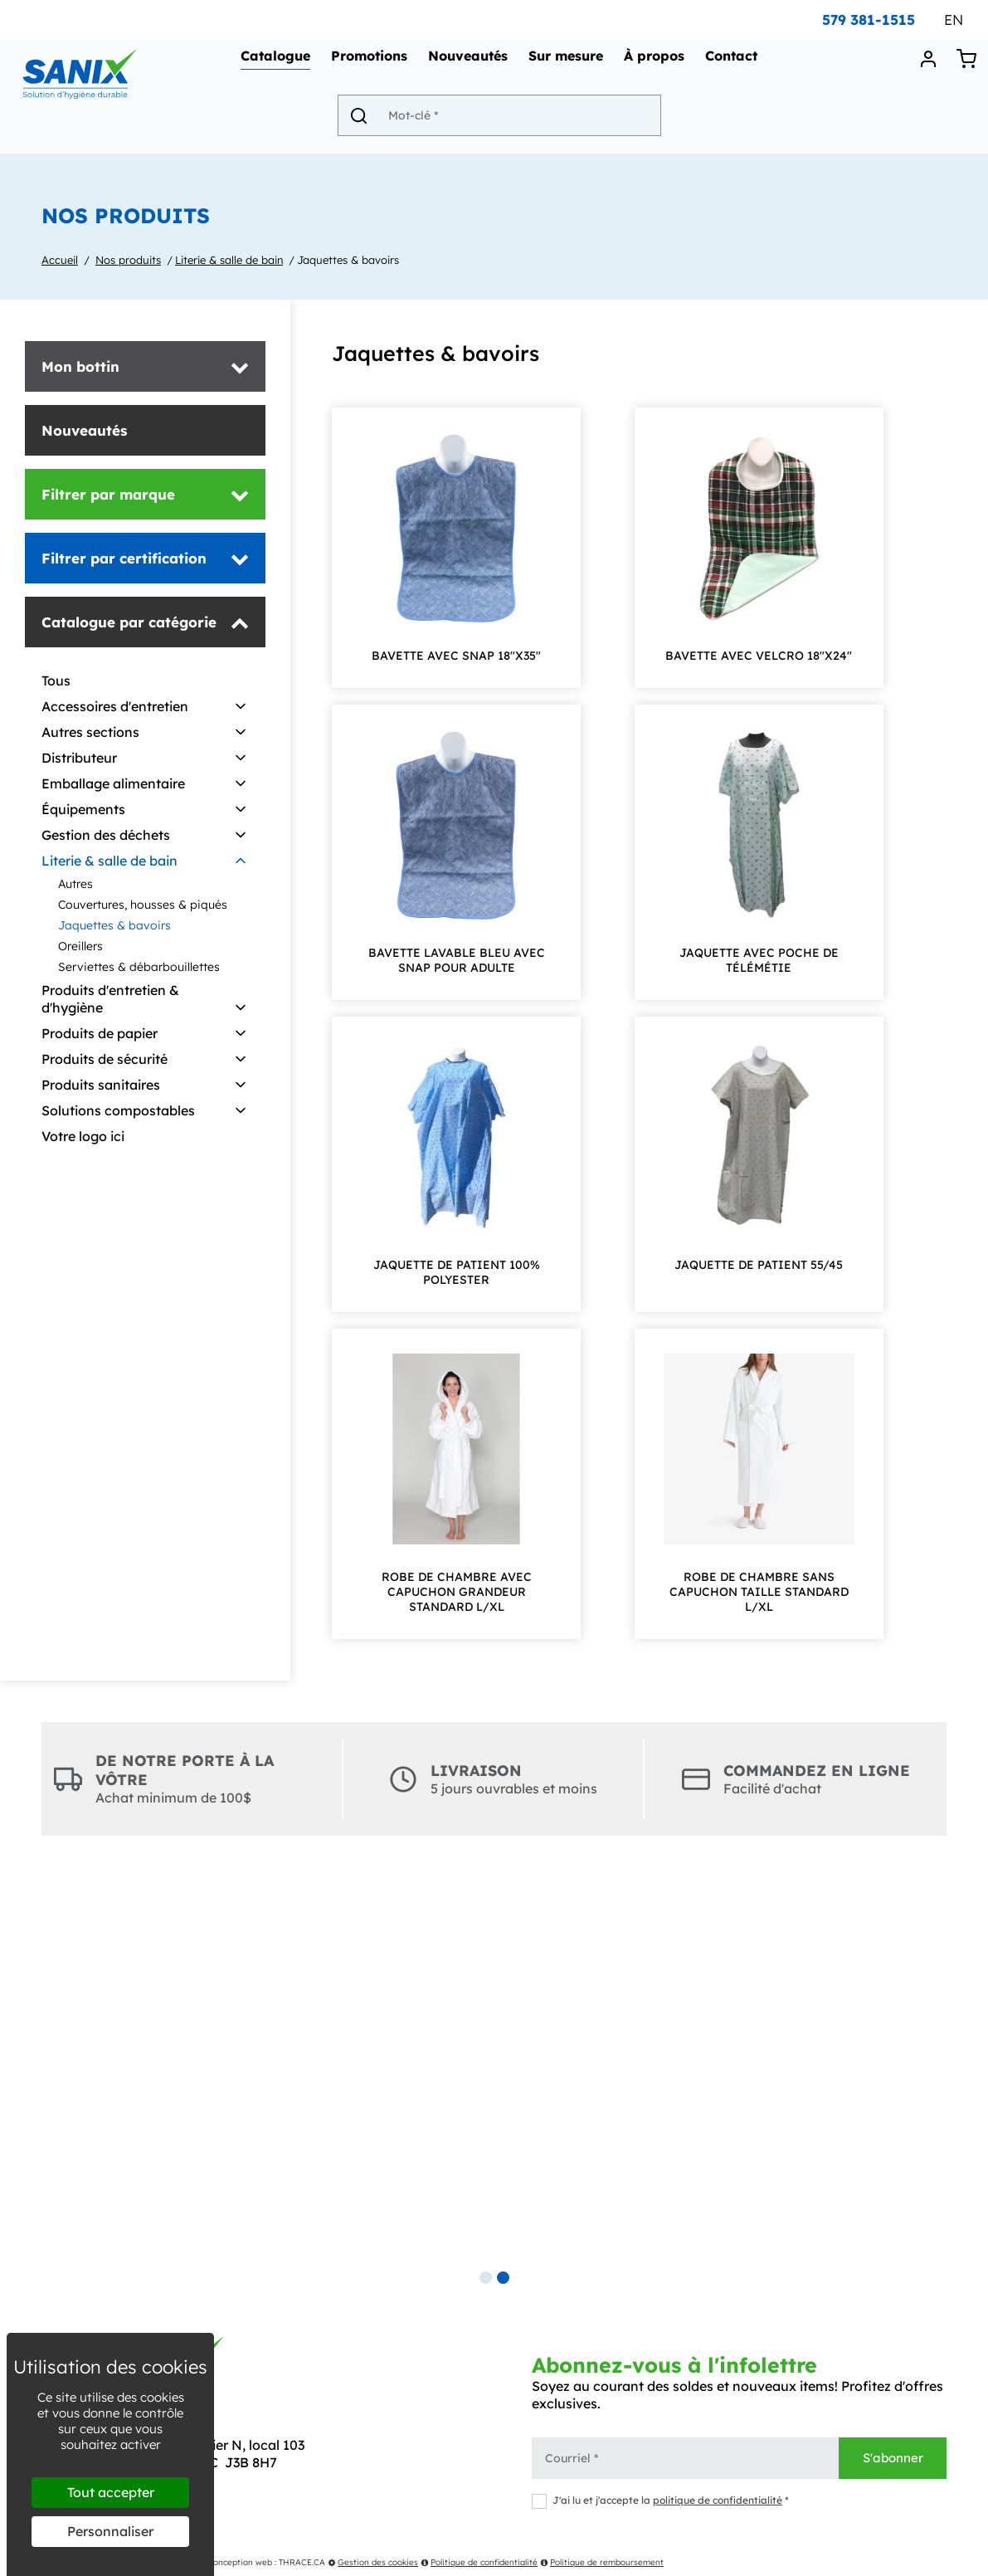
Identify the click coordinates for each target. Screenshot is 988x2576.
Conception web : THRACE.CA (266, 2562)
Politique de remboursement (602, 2562)
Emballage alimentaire (113, 783)
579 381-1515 (868, 19)
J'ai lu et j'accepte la (660, 2500)
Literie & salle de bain (229, 259)
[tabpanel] (494, 2066)
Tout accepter (110, 2492)
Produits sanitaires (100, 1084)
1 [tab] (485, 2277)
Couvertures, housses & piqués (142, 904)
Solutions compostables (118, 1110)
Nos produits (128, 259)
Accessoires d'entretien (114, 706)
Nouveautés (471, 63)
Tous (56, 680)
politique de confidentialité (717, 2500)
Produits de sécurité (104, 1059)
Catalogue (279, 63)
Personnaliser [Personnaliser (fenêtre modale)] (110, 2531)
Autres (75, 883)
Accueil (59, 259)
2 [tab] (503, 2277)
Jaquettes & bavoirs (348, 259)
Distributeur (79, 757)
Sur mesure (569, 63)
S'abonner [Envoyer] (893, 2458)
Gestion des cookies (373, 2562)
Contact (734, 63)
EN (953, 19)
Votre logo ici (82, 1136)
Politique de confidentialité (479, 2562)
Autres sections (90, 732)
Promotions (372, 63)
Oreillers (80, 946)
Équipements (83, 809)
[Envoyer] (364, 122)
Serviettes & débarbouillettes (139, 966)
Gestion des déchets (105, 835)
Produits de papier (99, 1033)
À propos (657, 63)
